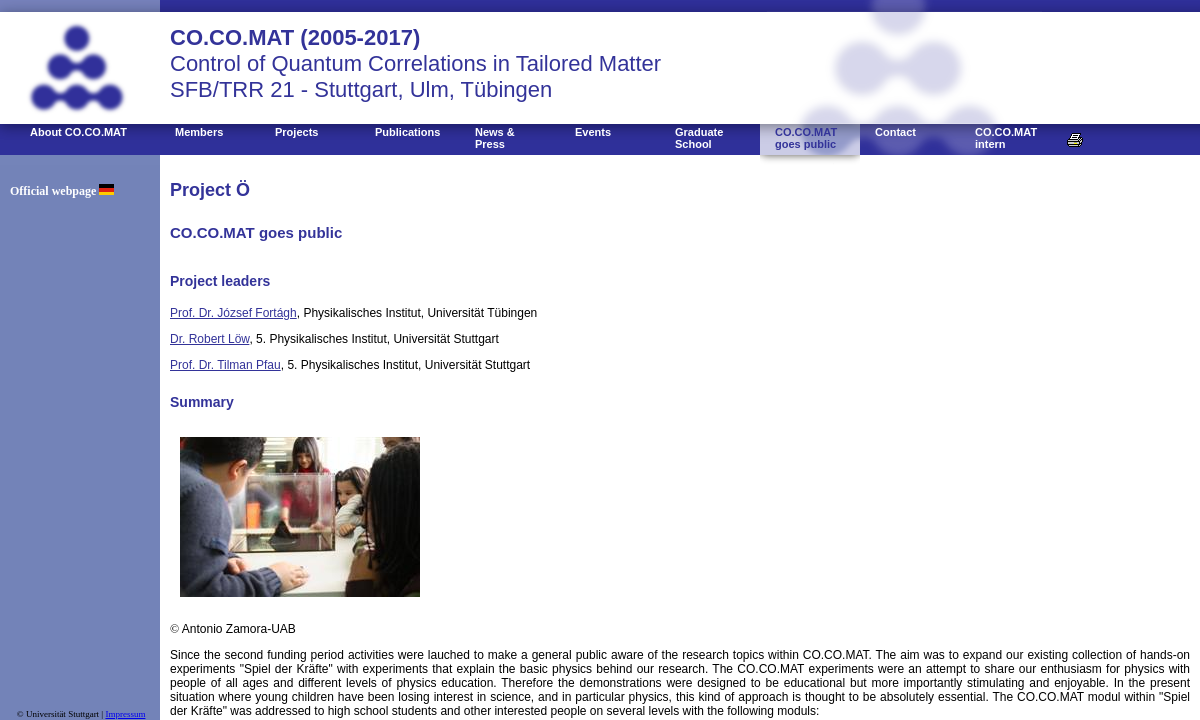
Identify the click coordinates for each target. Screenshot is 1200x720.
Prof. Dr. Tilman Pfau (225, 365)
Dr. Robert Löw (209, 339)
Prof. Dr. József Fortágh (233, 313)
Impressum (125, 714)
